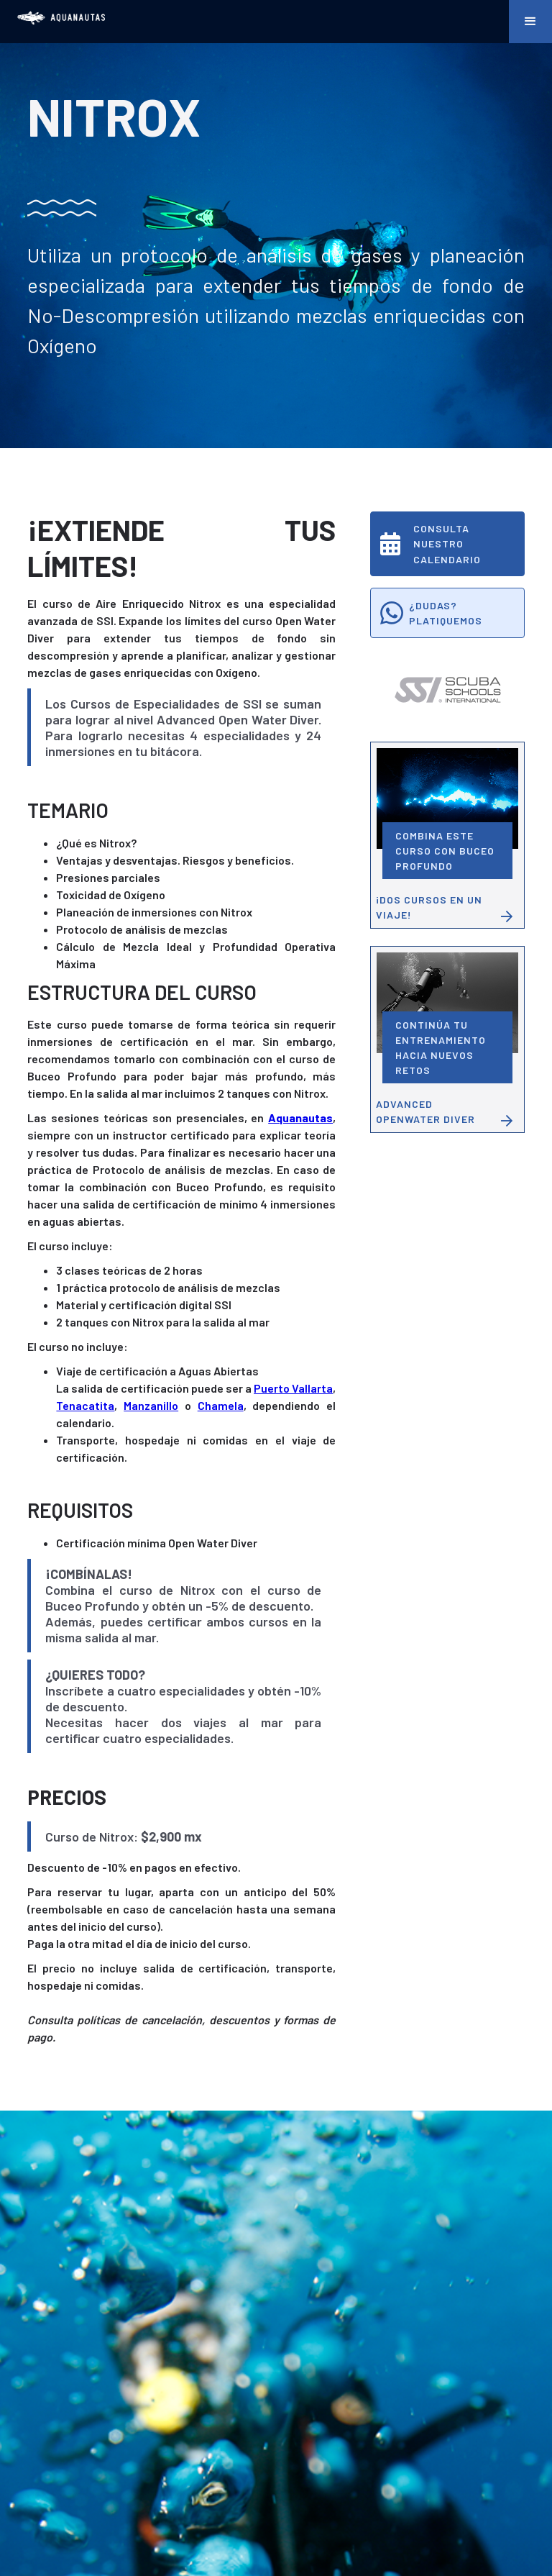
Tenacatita (85, 1405)
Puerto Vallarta (293, 1388)
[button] (530, 21)
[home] (61, 18)
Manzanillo (151, 1405)
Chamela (221, 1405)
